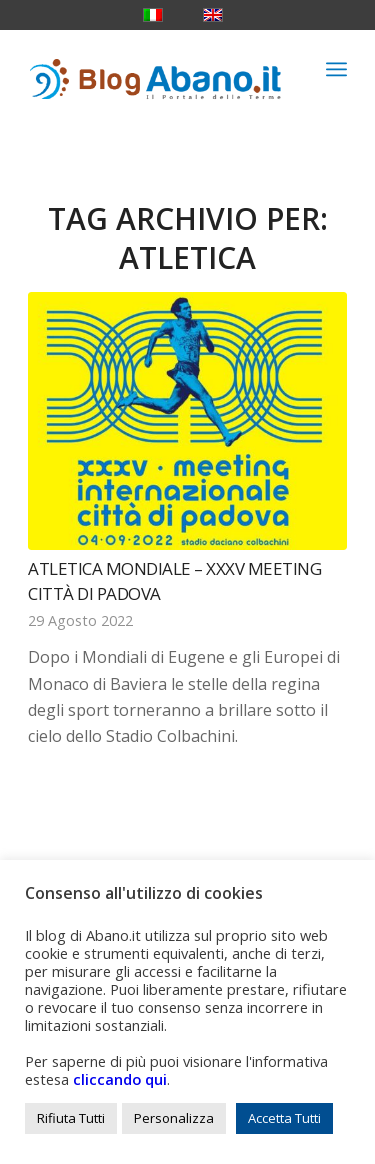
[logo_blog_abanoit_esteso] (155, 69)
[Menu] (336, 69)
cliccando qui (120, 1079)
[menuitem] (336, 69)
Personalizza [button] (174, 1118)
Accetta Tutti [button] (284, 1118)
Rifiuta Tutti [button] (71, 1118)
